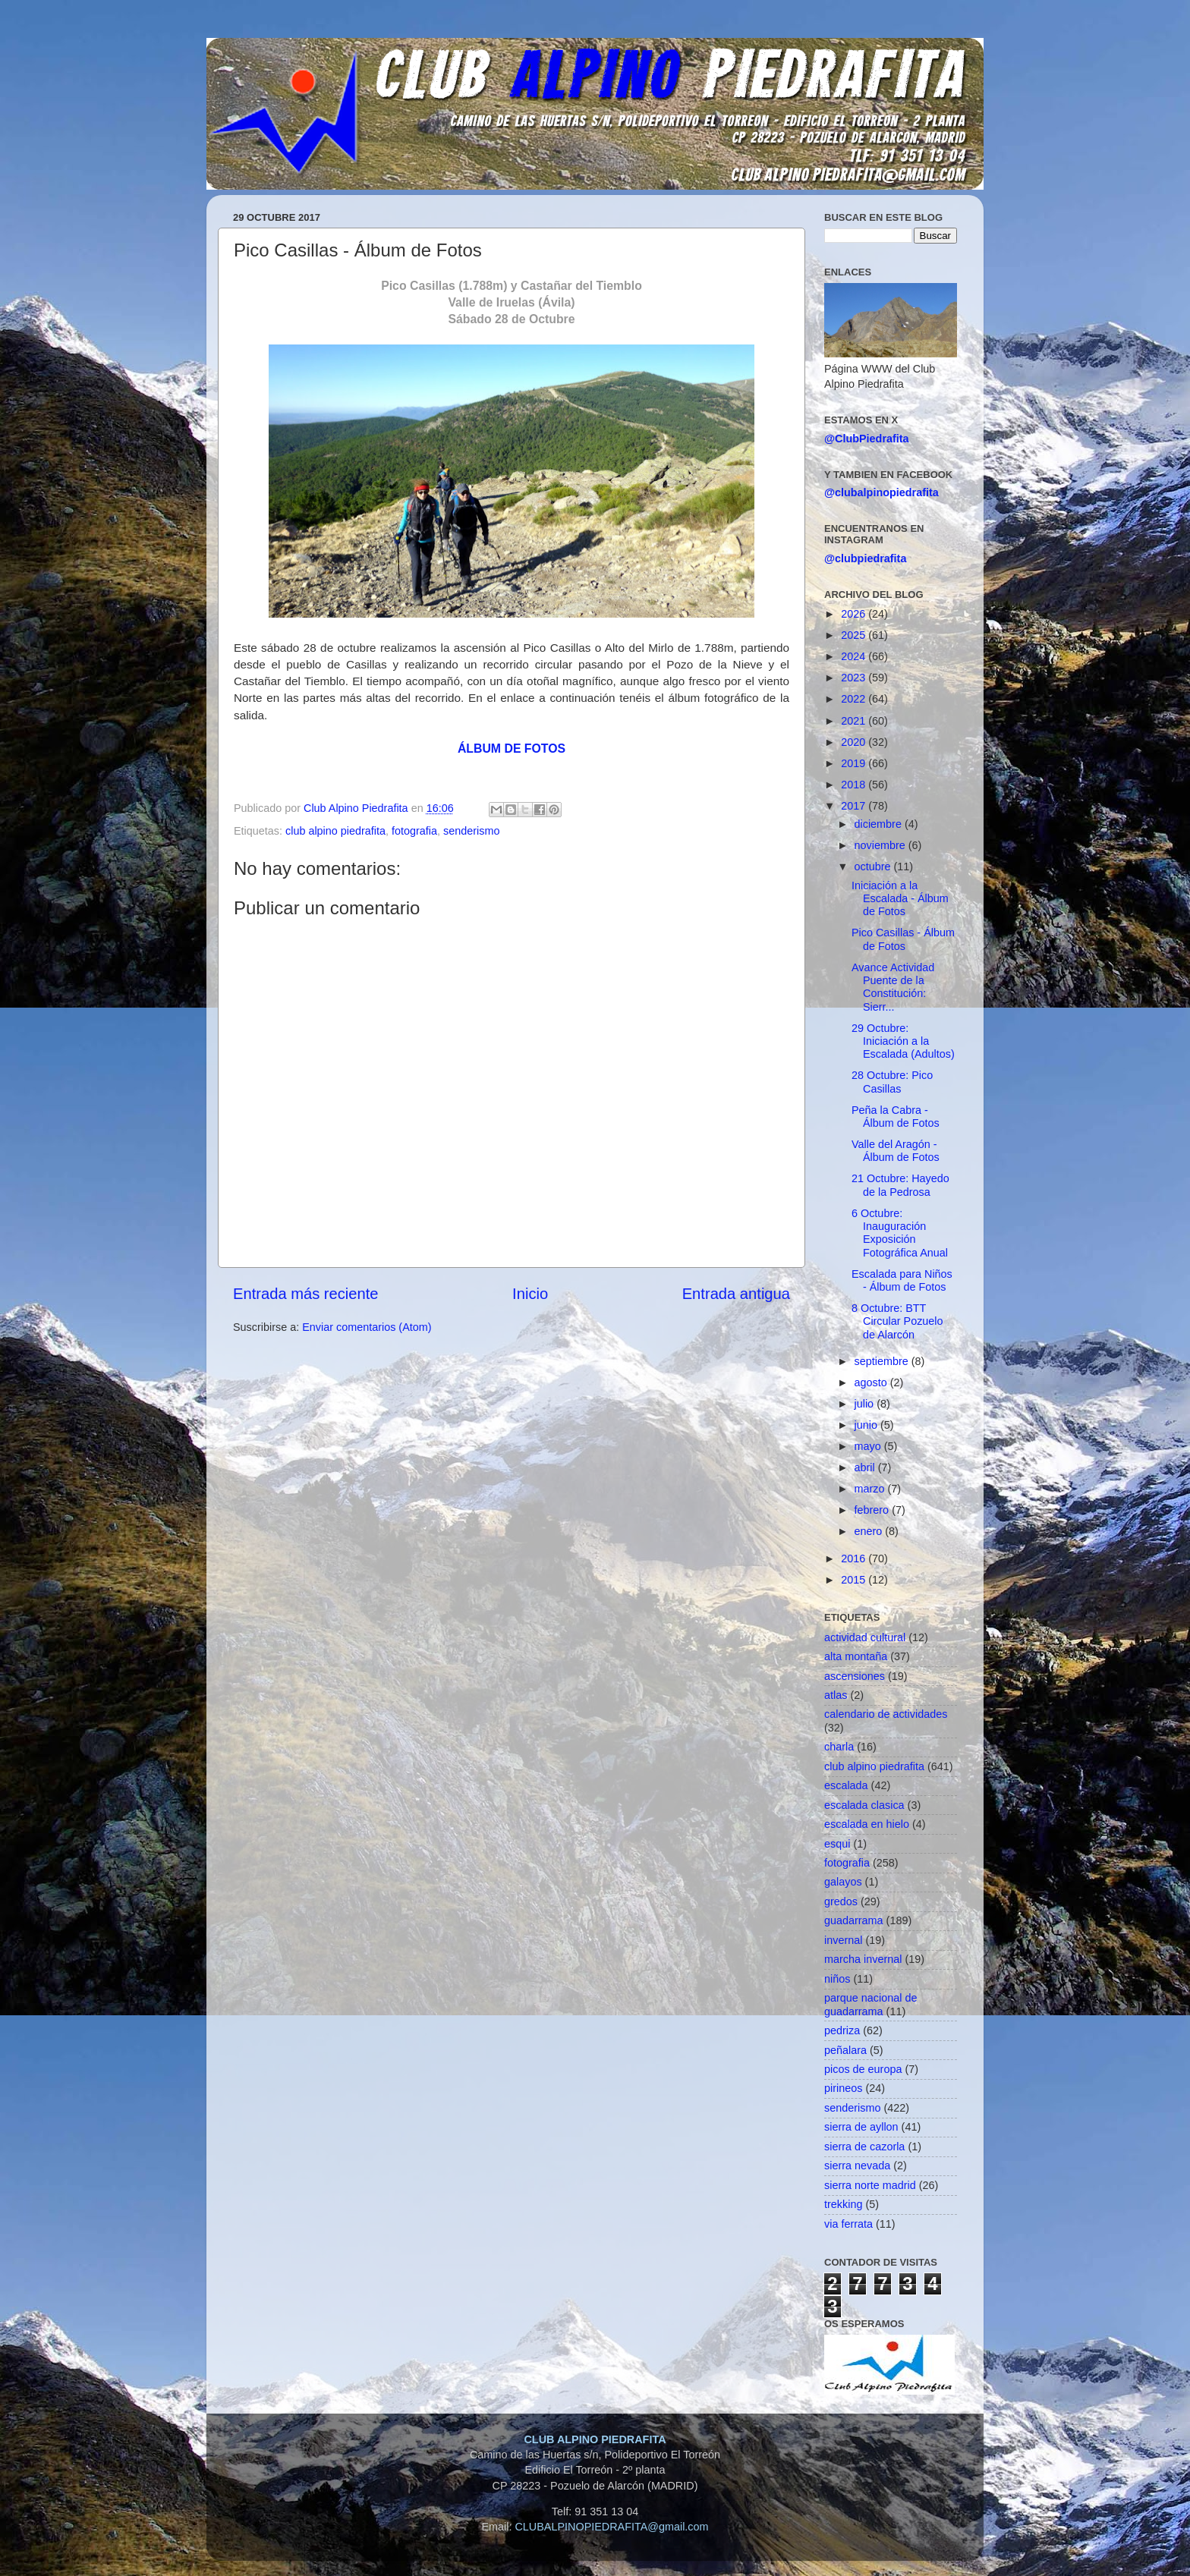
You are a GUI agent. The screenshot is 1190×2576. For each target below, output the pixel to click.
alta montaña (855, 1656)
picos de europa (863, 2069)
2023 (854, 678)
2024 (854, 656)
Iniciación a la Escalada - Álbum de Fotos (900, 898)
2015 (854, 1580)
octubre (874, 866)
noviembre (881, 845)
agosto (872, 1382)
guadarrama (853, 1920)
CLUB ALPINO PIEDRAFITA (595, 2439)
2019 (854, 763)
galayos (843, 1882)
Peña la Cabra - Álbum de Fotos (896, 1116)
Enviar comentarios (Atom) (366, 1327)
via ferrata (848, 2224)
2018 (854, 784)
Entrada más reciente (306, 1293)
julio (866, 1404)
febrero (873, 1510)
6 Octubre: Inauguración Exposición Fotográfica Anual (900, 1233)
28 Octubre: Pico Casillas (892, 1081)
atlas (835, 1695)
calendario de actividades (885, 1714)
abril (866, 1467)
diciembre (880, 824)
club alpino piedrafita (335, 831)
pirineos (843, 2088)
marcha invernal (863, 1959)
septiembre (883, 1361)
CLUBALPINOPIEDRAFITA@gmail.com (611, 2527)
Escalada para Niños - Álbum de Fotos (902, 1280)
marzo (871, 1489)
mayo (869, 1446)
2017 (854, 806)
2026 (854, 614)
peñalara (845, 2050)
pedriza (842, 2030)
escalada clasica (864, 1805)
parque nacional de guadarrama (870, 2004)
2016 (854, 1558)
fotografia (414, 831)
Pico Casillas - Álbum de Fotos (903, 938)
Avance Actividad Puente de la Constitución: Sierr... (893, 987)
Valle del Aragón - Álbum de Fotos (896, 1150)
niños (837, 1979)
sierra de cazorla (864, 2146)
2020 (854, 742)
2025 (854, 635)
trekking (843, 2204)
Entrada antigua (736, 1293)
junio (867, 1425)
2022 (854, 699)
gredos (841, 1901)
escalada (846, 1785)
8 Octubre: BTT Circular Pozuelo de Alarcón (897, 1321)
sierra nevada (857, 2165)
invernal (843, 1940)
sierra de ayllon (861, 2127)
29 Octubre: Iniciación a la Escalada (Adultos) (903, 1041)
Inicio (530, 1293)
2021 (854, 721)
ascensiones (854, 1676)
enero (870, 1531)
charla (839, 1747)
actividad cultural (864, 1637)
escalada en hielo (866, 1824)
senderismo (471, 831)
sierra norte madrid (870, 2185)
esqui (837, 1844)
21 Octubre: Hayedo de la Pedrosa (900, 1184)
